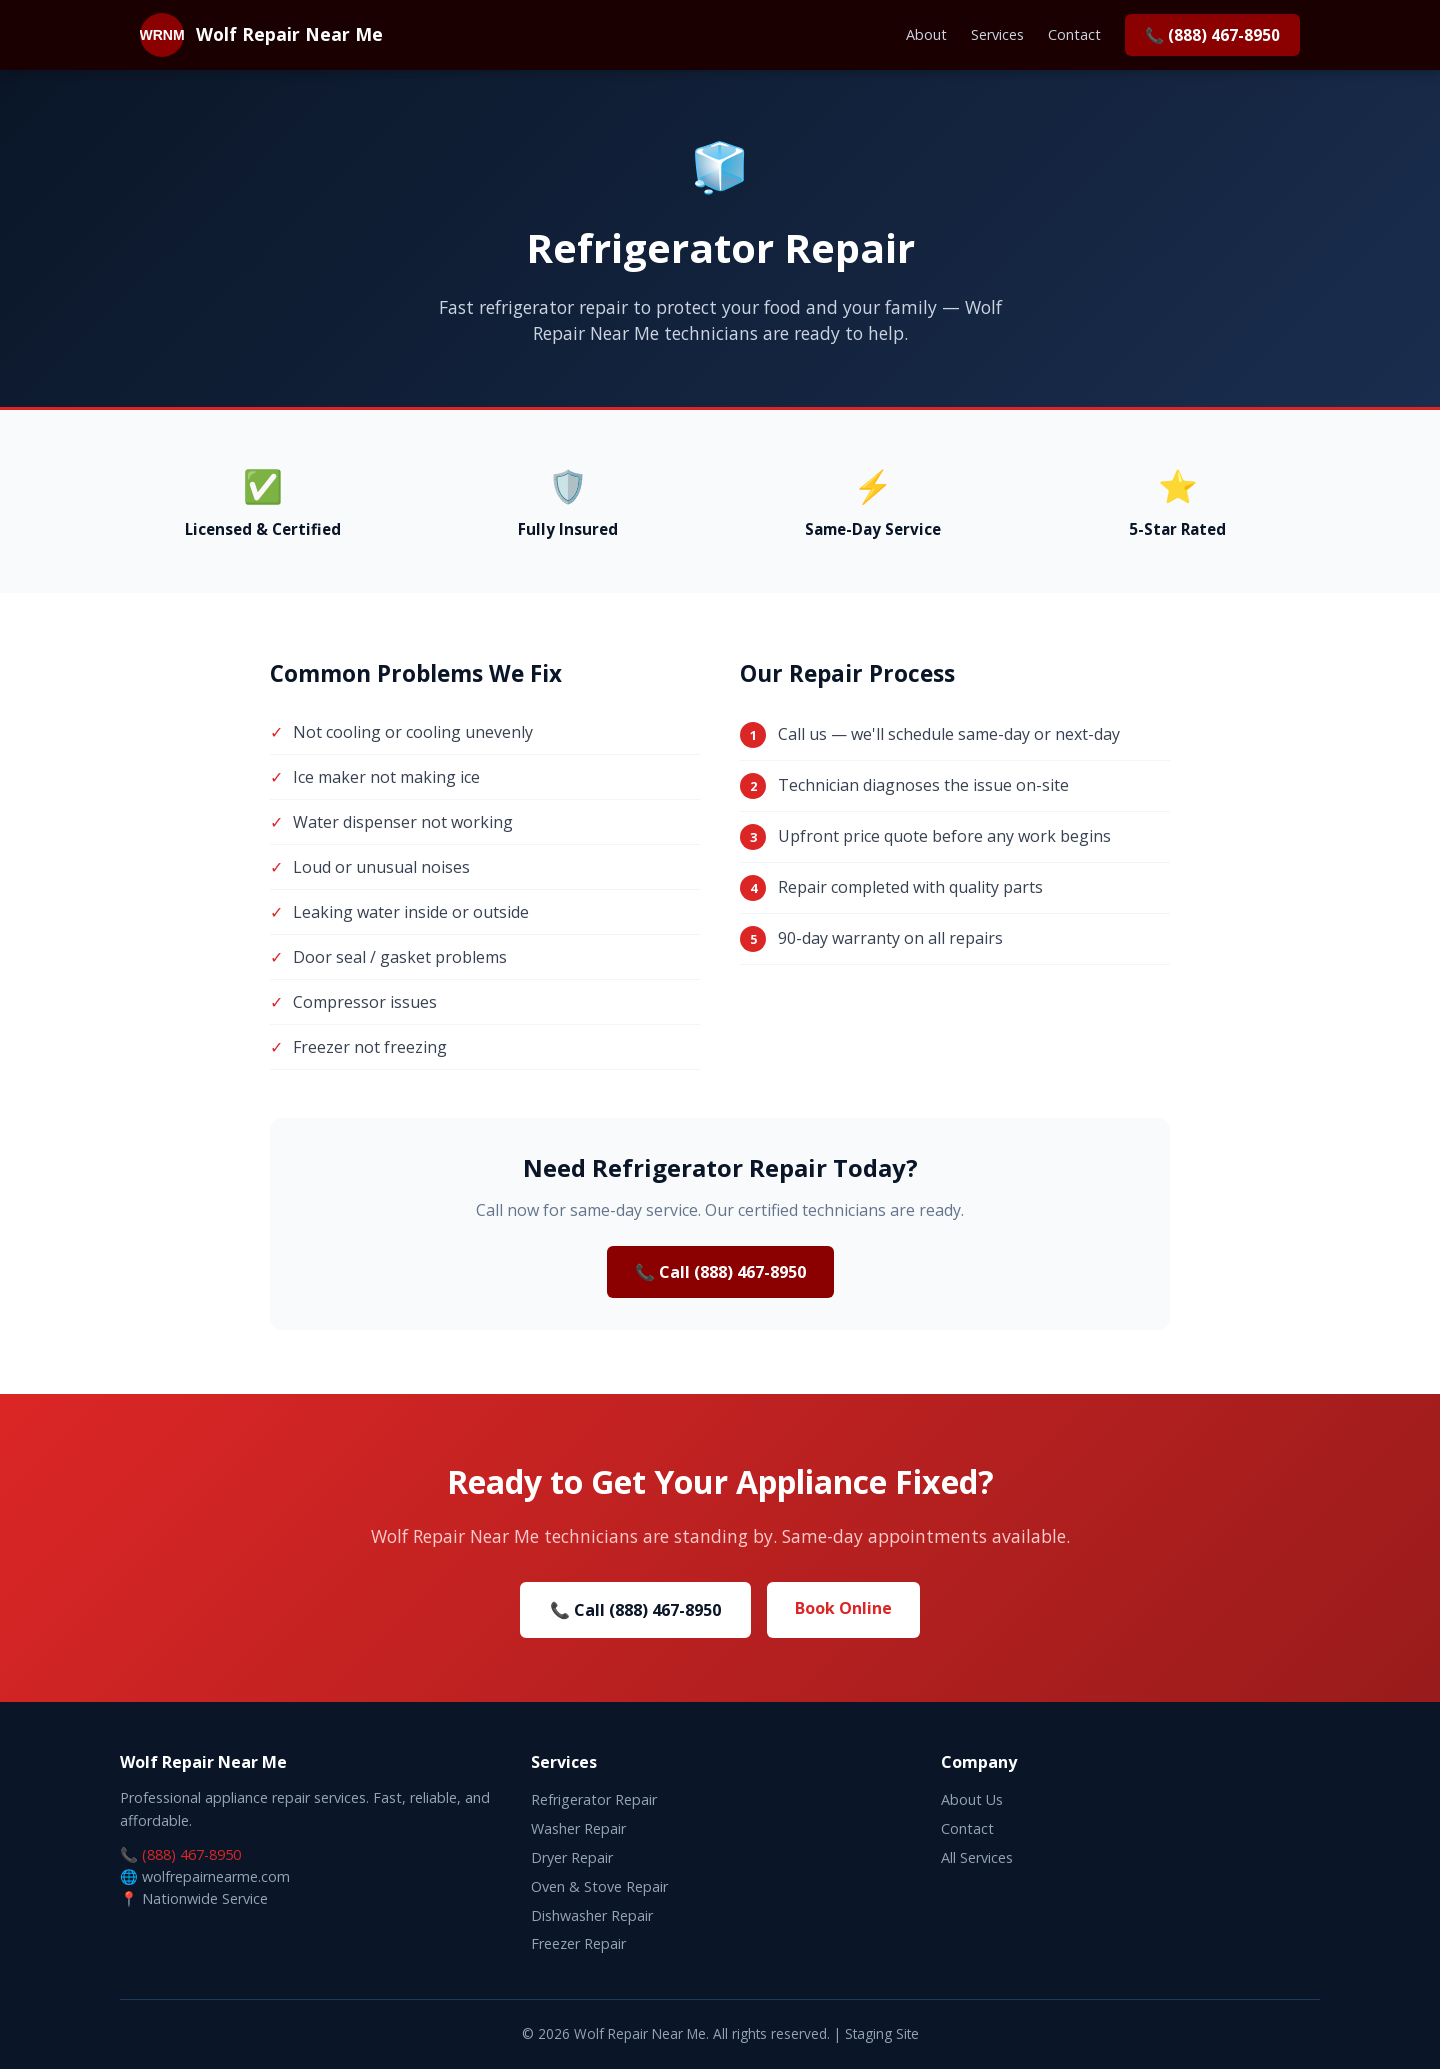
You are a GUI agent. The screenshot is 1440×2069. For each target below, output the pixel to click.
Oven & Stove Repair (599, 1886)
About (926, 34)
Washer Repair (578, 1828)
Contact (1074, 34)
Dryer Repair (572, 1857)
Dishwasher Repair (592, 1915)
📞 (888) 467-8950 (1212, 35)
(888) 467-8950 (191, 1854)
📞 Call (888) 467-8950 (720, 1272)
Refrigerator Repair (594, 1799)
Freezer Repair (578, 1943)
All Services (977, 1857)
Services (997, 34)
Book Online (843, 1608)
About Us (972, 1799)
